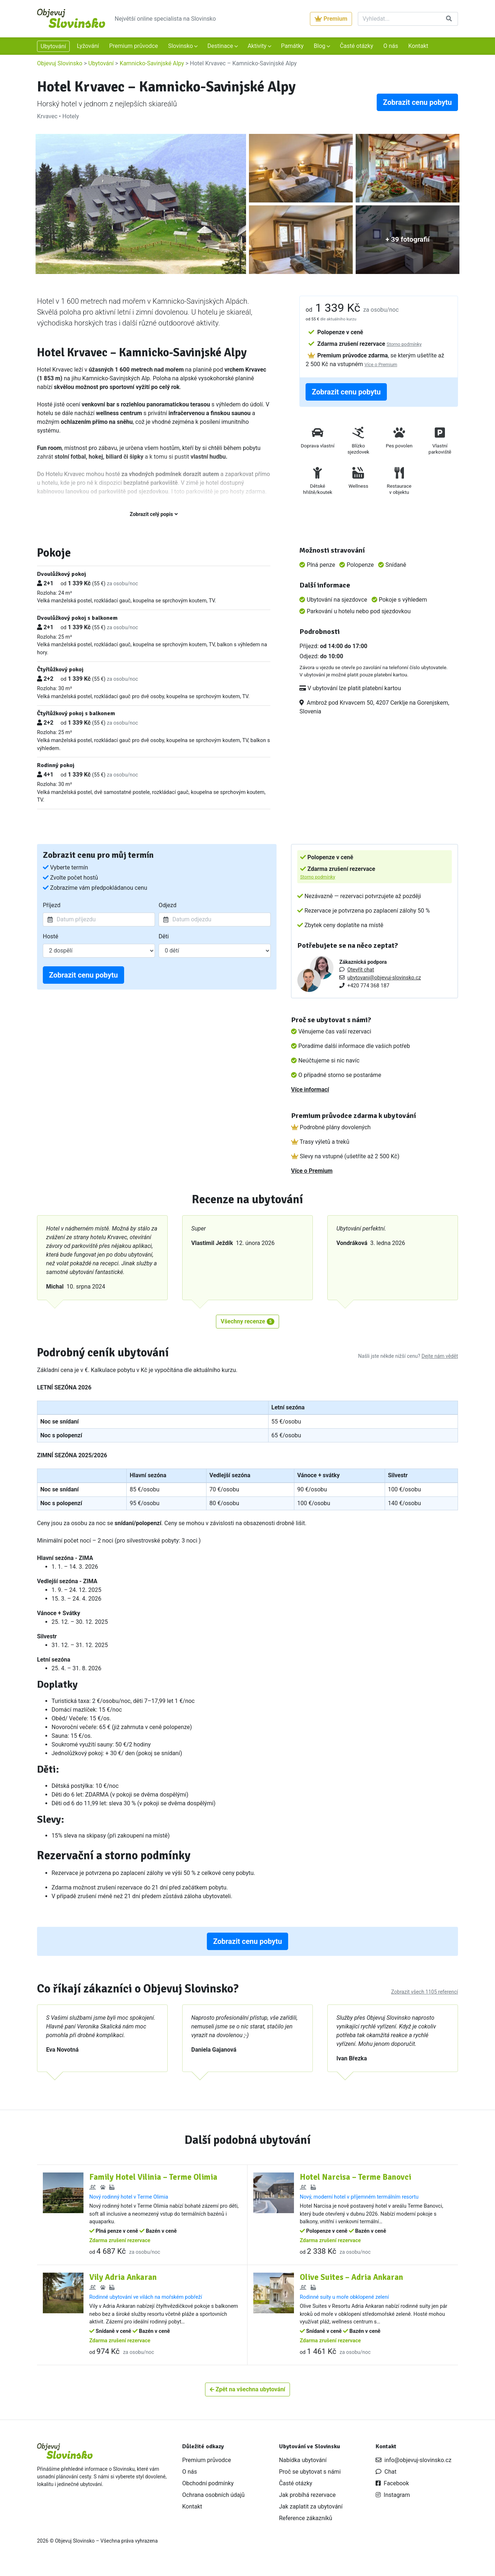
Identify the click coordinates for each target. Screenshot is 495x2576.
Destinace (220, 45)
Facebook (392, 2491)
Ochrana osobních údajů (213, 2502)
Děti (164, 936)
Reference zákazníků (305, 2526)
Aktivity (258, 45)
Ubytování (53, 46)
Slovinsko (181, 45)
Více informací (310, 1089)
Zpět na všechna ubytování (247, 2397)
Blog (320, 45)
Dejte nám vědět (439, 1356)
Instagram (393, 2502)
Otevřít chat (360, 970)
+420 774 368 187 (368, 986)
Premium (331, 18)
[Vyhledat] (399, 19)
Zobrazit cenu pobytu (417, 102)
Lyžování (88, 45)
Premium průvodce (133, 45)
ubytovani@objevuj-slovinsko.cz (384, 978)
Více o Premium (380, 364)
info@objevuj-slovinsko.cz (413, 2468)
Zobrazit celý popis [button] (154, 514)
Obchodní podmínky (208, 2491)
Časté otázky (356, 45)
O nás (390, 45)
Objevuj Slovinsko (59, 63)
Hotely (70, 116)
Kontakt (418, 45)
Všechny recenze (247, 1321)
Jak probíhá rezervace (307, 2502)
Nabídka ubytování (303, 2468)
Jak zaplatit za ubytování (311, 2514)
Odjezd (167, 905)
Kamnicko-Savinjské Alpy (152, 63)
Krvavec (47, 116)
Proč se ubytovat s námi (310, 2479)
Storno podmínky (404, 344)
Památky (292, 45)
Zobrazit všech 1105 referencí (424, 1992)
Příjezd (52, 905)
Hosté (50, 936)
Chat (386, 2479)
